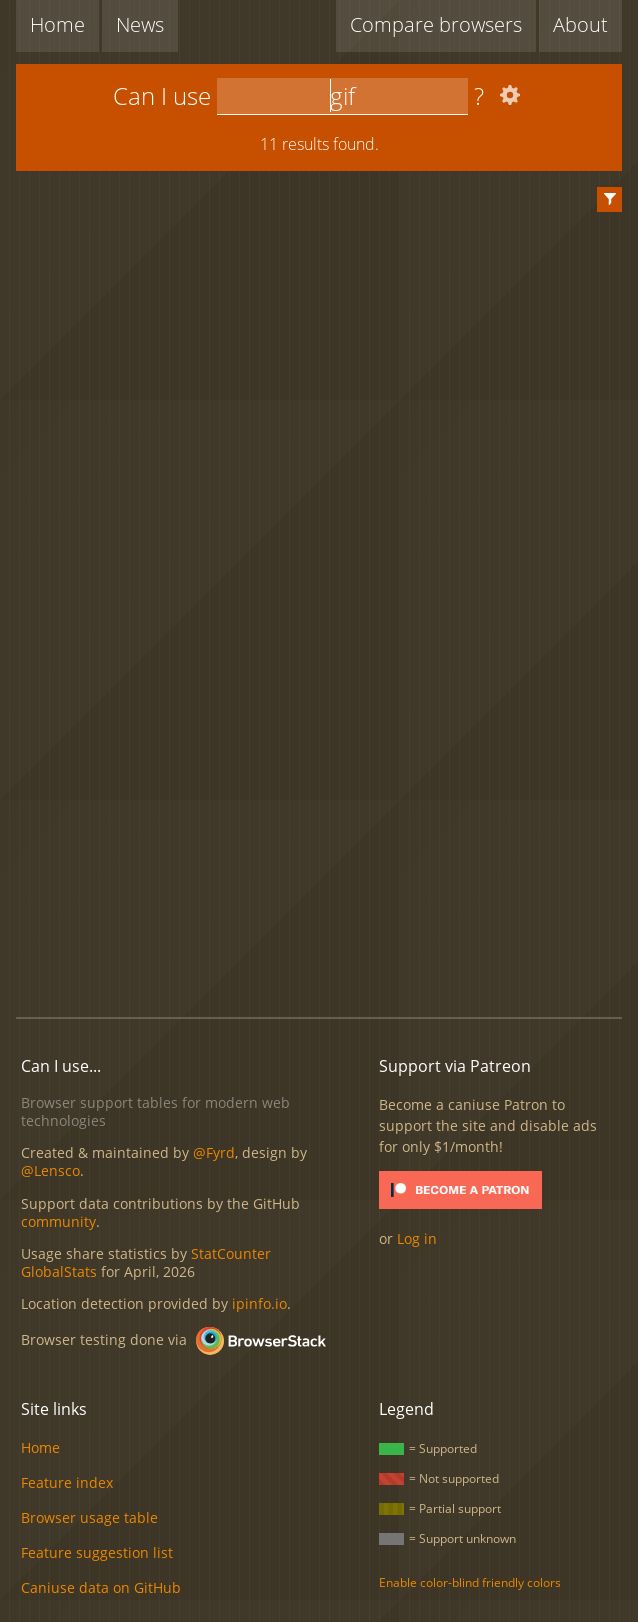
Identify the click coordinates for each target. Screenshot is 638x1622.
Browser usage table (89, 1517)
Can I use (162, 95)
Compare (436, 24)
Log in (417, 1238)
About (580, 24)
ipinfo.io (259, 1303)
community (58, 1221)
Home (57, 24)
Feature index (67, 1482)
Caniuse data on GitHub (101, 1587)
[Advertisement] (327, 839)
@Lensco (50, 1170)
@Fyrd (214, 1152)
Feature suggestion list (97, 1552)
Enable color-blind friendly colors (470, 1582)
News (140, 24)
